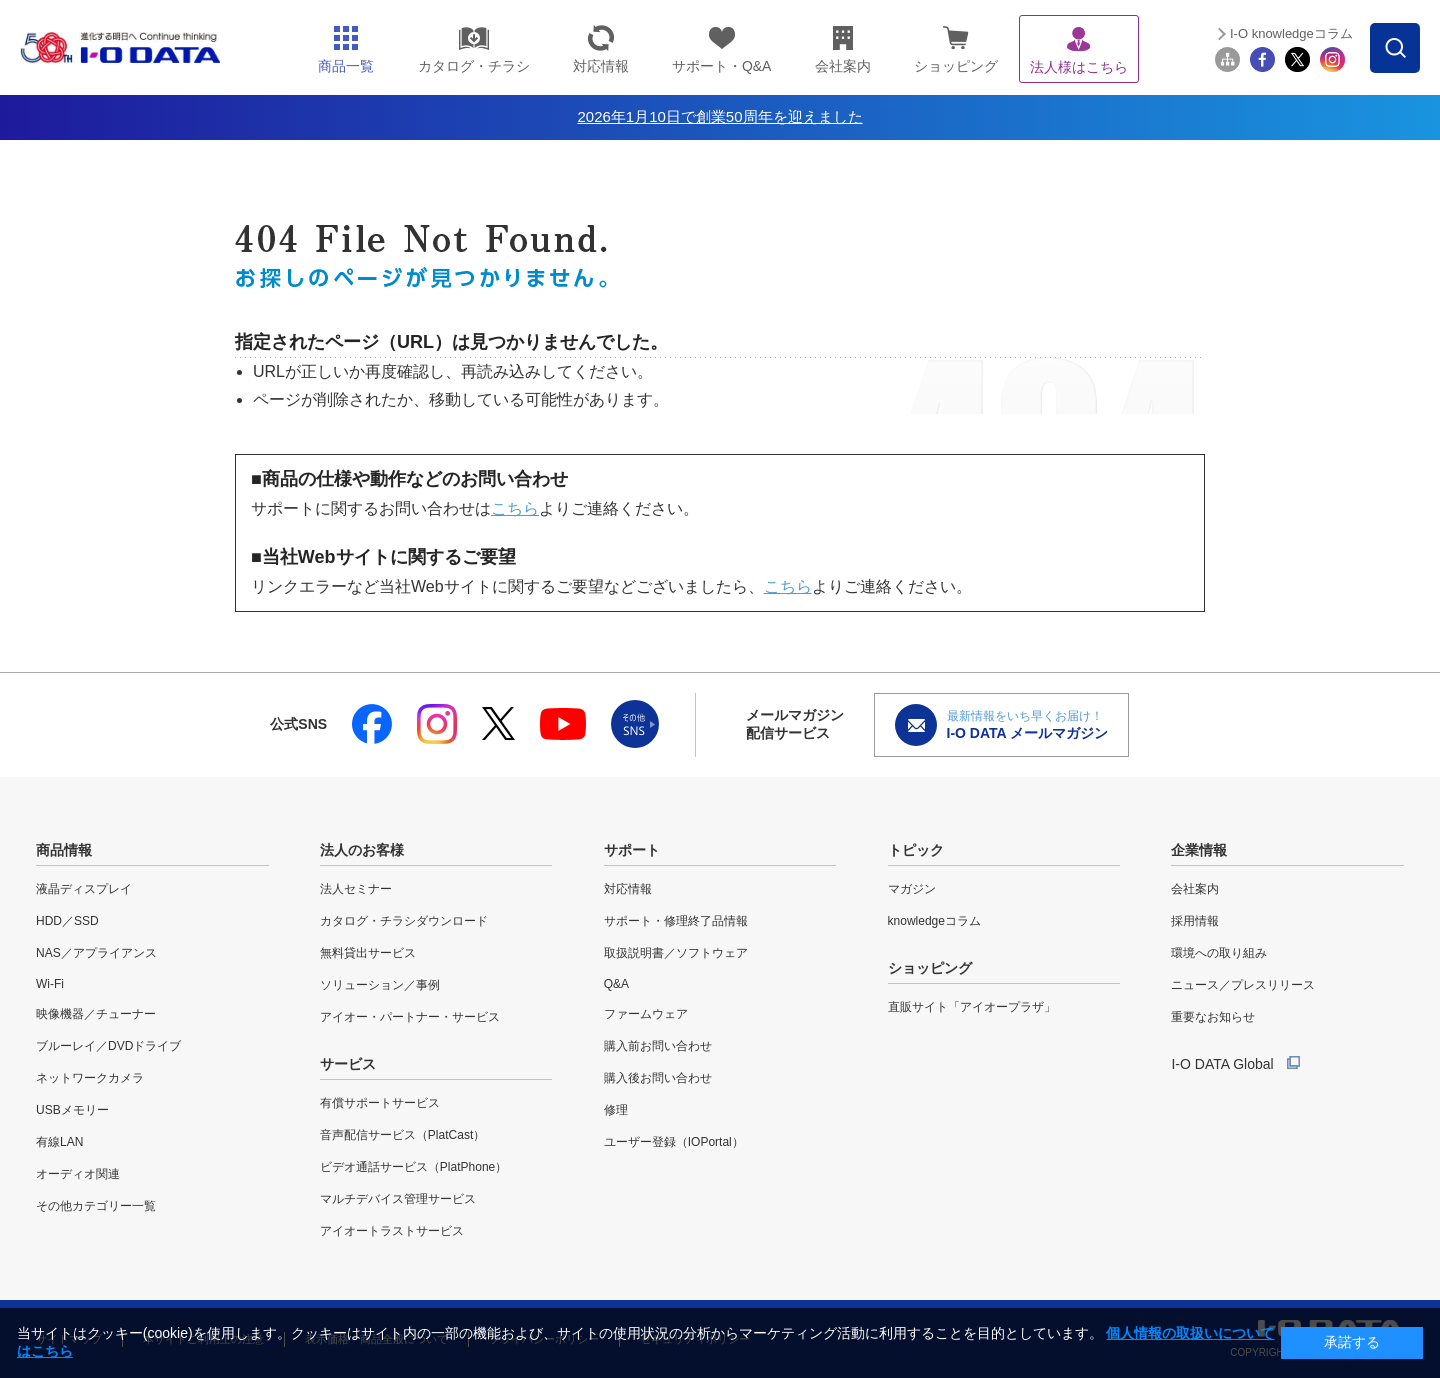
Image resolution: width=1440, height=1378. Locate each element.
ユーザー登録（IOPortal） (674, 1142)
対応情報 (628, 889)
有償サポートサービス (380, 1103)
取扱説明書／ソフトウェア (676, 953)
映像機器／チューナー (96, 1014)
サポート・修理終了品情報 (676, 921)
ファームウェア (646, 1014)
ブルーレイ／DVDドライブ (108, 1046)
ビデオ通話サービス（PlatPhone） (413, 1167)
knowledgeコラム (934, 921)
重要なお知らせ (1213, 1017)
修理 (616, 1110)
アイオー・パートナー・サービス (410, 1017)
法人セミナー (356, 889)
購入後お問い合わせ (658, 1078)
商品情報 (64, 850)
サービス (348, 1064)
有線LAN (59, 1142)
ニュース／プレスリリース (1243, 985)
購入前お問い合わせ (658, 1046)
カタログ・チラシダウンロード (404, 921)
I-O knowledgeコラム (1291, 33)
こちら (515, 508)
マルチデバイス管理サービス (398, 1199)
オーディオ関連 (78, 1174)
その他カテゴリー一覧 (96, 1206)
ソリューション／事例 (380, 985)
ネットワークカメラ (90, 1078)
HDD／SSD (67, 921)
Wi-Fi (50, 984)
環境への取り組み (1219, 953)
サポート (632, 850)
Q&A (616, 984)
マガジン (912, 889)
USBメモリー (72, 1110)
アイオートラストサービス (392, 1231)
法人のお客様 (362, 850)
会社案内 (1195, 889)
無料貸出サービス (368, 953)
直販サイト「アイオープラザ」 (972, 1007)
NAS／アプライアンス (96, 953)
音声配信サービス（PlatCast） (402, 1135)
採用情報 (1195, 921)
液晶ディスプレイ (84, 889)
